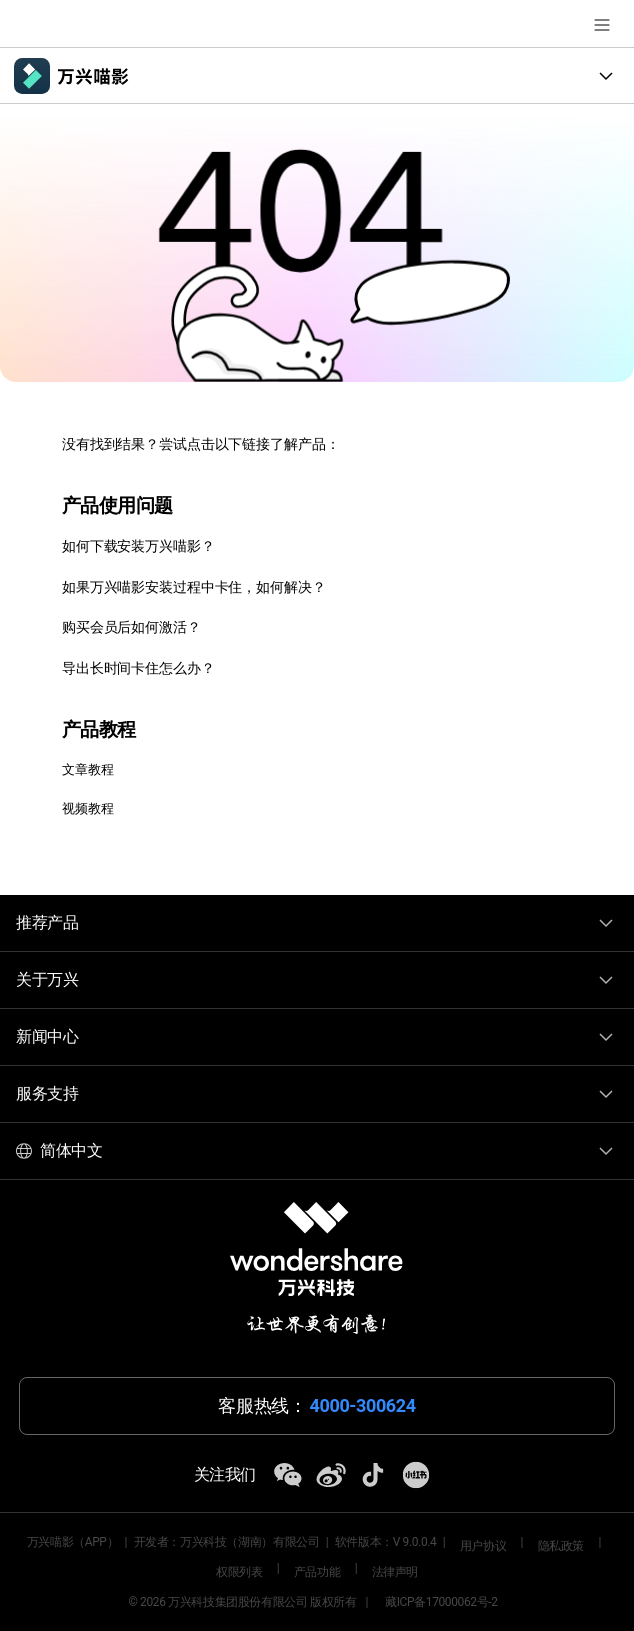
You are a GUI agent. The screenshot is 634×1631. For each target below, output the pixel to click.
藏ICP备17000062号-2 (441, 1602)
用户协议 (483, 1546)
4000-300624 (363, 1406)
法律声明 (395, 1572)
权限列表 (239, 1572)
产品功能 (317, 1572)
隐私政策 (561, 1546)
